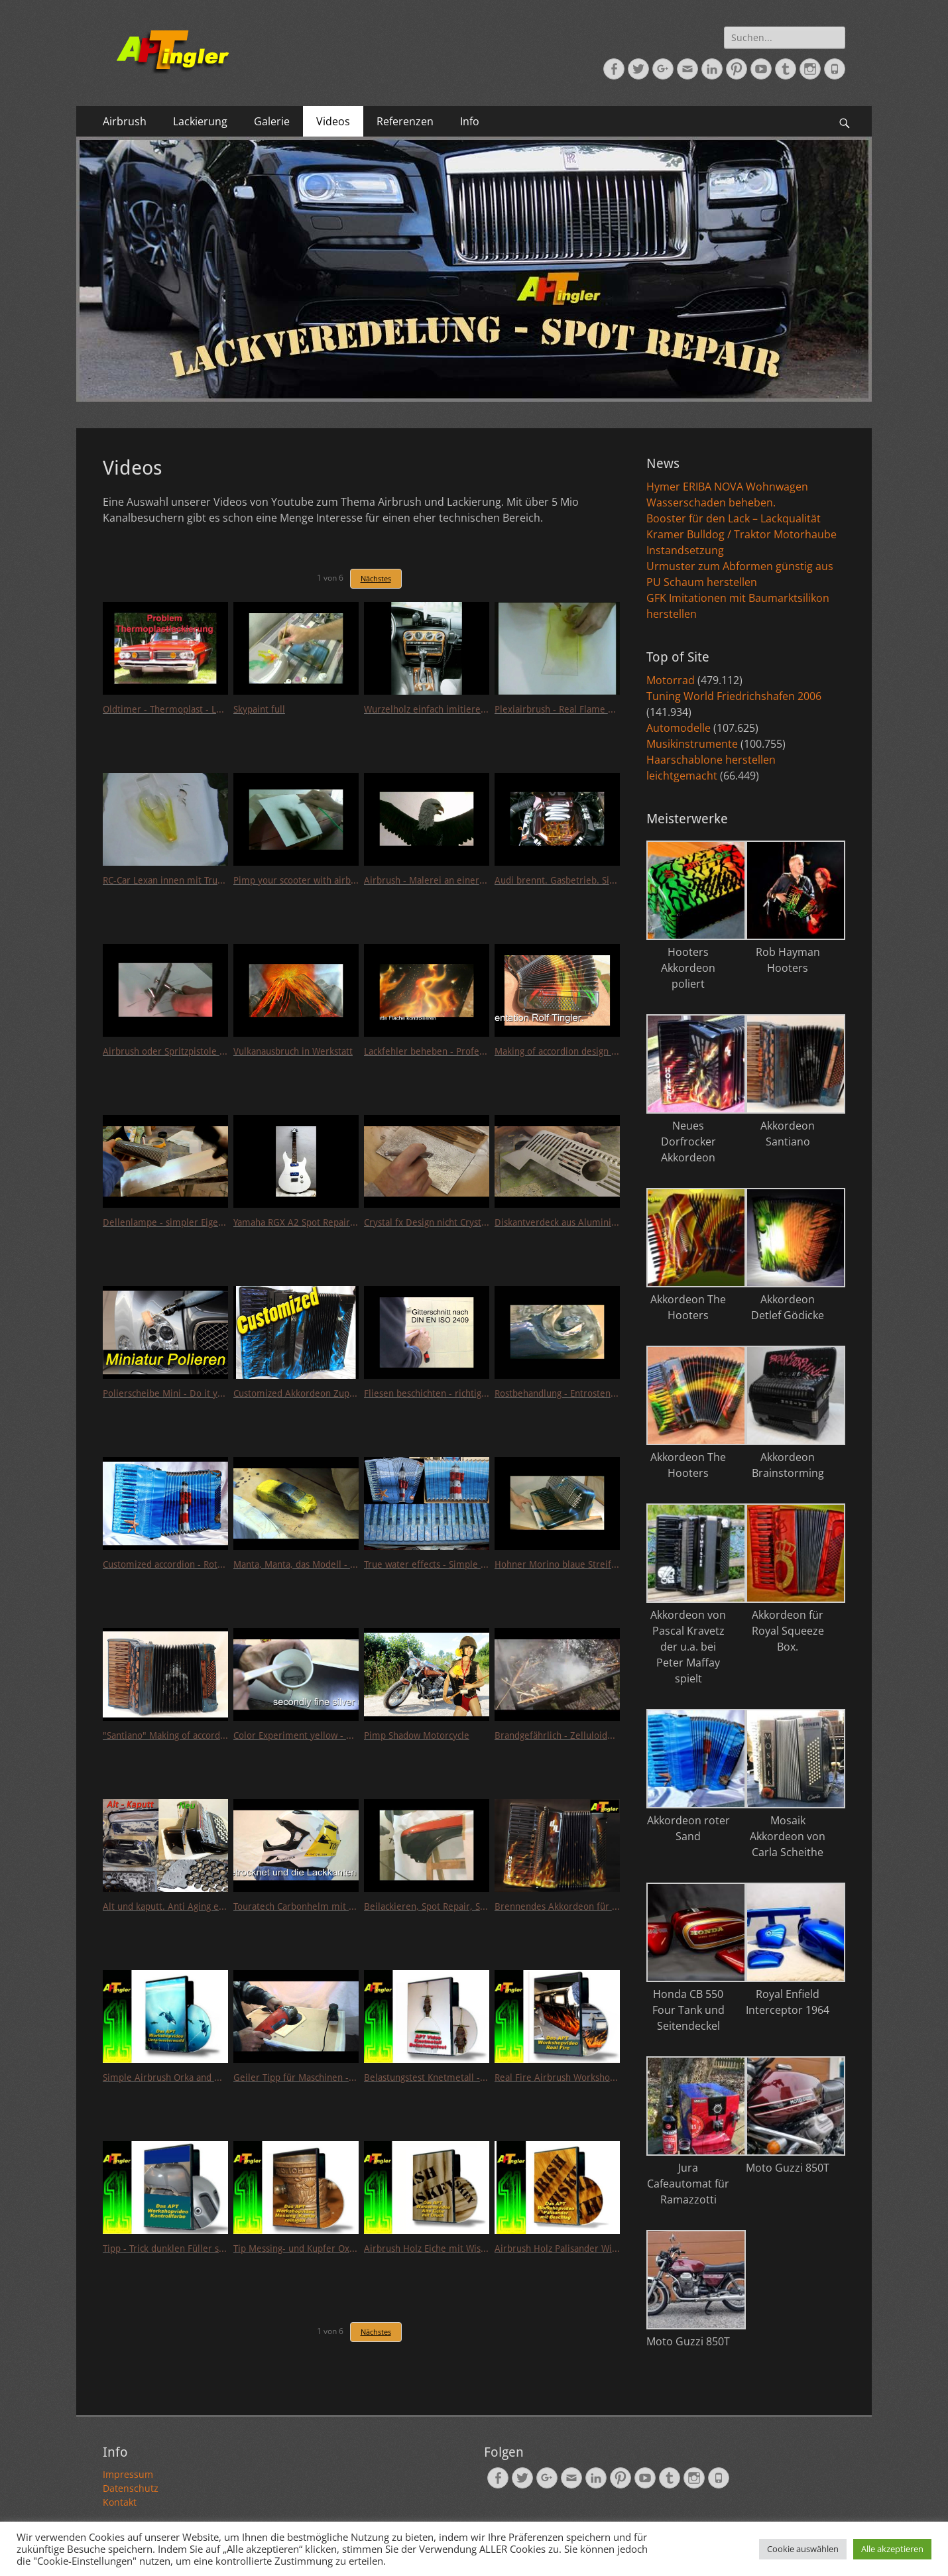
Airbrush (125, 121)
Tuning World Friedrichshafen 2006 (733, 696)
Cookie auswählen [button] (803, 2549)
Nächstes (376, 578)
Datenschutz (130, 2488)
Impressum (128, 2474)
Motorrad (670, 680)
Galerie (272, 121)
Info (469, 121)
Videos (333, 121)
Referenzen (405, 121)
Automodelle (678, 728)
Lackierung (200, 121)
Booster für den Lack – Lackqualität (733, 518)
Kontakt (120, 2502)
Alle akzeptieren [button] (892, 2549)
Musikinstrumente (692, 743)
